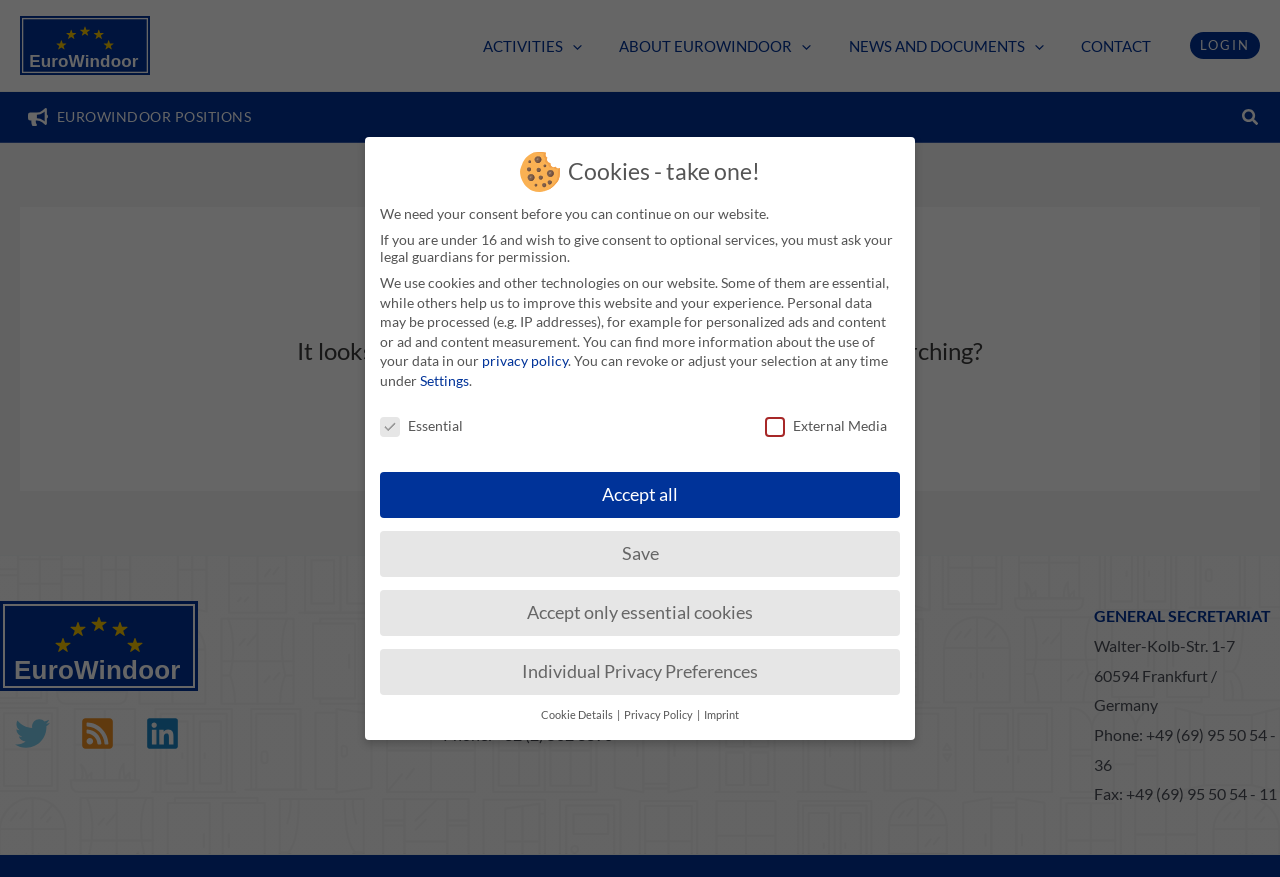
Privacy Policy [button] (659, 705)
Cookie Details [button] (578, 705)
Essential (421, 415)
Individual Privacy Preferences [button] (640, 661)
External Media (826, 415)
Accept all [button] (640, 484)
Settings (444, 370)
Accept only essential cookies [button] (640, 602)
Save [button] (640, 543)
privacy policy (525, 350)
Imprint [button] (721, 705)
